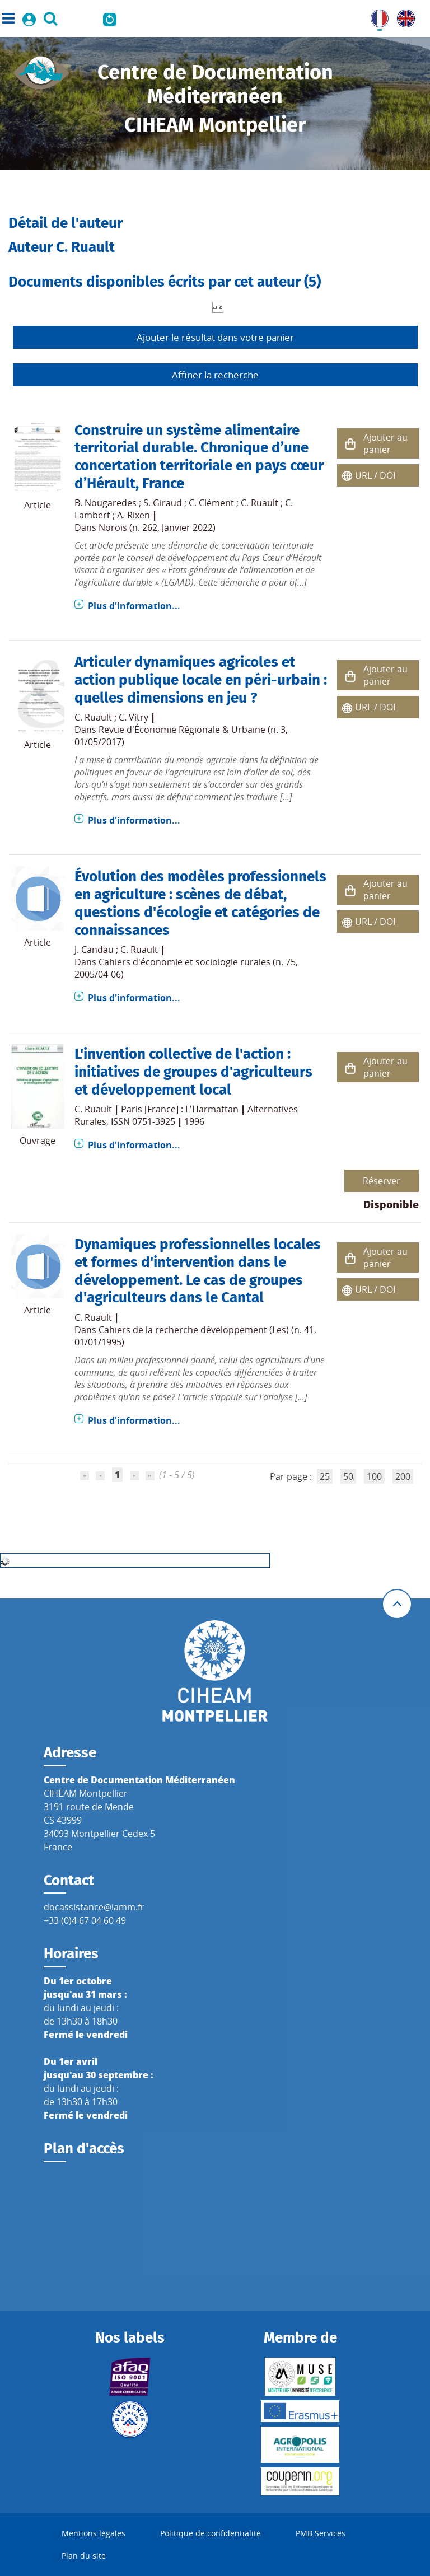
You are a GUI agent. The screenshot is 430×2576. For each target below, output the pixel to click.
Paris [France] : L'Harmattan (180, 1109)
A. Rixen (133, 515)
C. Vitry (133, 717)
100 (374, 1476)
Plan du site (84, 2555)
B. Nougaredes (105, 503)
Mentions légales (93, 2533)
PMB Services (320, 2533)
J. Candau (94, 949)
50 (348, 1476)
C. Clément (211, 503)
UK (403, 16)
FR (376, 16)
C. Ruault (259, 503)
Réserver (381, 1181)
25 (325, 1476)
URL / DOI (375, 475)
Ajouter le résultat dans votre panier (215, 337)
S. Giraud (162, 503)
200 (402, 1476)
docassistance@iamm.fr (94, 1907)
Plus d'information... (134, 606)
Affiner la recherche (215, 374)
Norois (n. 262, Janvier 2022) (157, 527)
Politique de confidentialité (210, 2533)
